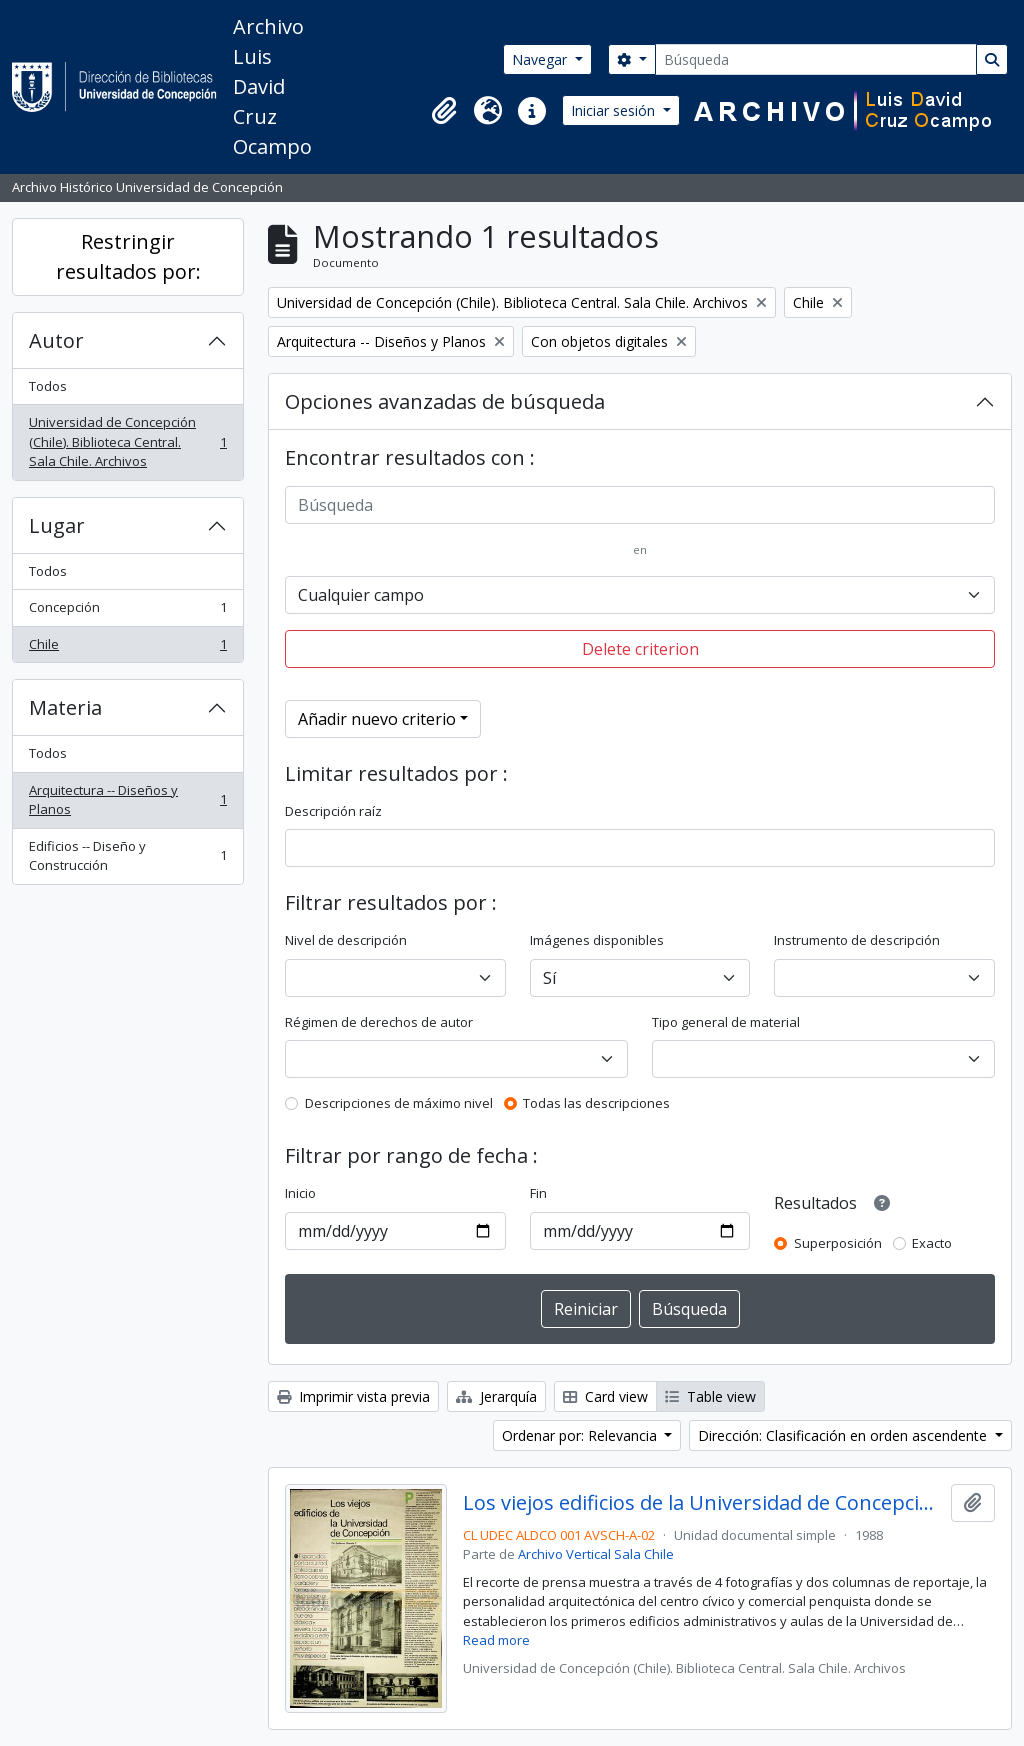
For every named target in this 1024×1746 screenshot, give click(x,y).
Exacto (932, 1243)
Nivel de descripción (346, 940)
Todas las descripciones (596, 1103)
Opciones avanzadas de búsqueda (445, 401)
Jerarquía (496, 1396)
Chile (127, 648)
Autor (56, 340)
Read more (496, 1640)
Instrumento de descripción (857, 940)
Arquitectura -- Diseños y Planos (127, 800)
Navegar (541, 59)
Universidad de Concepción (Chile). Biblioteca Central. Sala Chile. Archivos (127, 441)
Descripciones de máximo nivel (399, 1103)
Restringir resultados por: (128, 256)
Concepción (127, 611)
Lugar (57, 525)
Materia (65, 707)
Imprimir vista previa (353, 1396)
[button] (444, 111)
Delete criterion (640, 649)
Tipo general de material (726, 1022)
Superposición (838, 1243)
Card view (605, 1396)
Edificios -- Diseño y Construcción (127, 856)
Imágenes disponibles (597, 940)
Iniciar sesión (615, 110)
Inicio (300, 1193)
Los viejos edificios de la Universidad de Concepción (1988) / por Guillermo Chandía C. (703, 1503)
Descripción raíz (333, 811)
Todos (48, 386)
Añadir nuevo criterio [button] (377, 719)
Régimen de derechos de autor (379, 1022)
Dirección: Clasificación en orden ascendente (844, 1435)
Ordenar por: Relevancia (581, 1435)
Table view (710, 1396)
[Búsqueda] (816, 59)
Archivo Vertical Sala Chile (596, 1554)
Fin (538, 1193)
